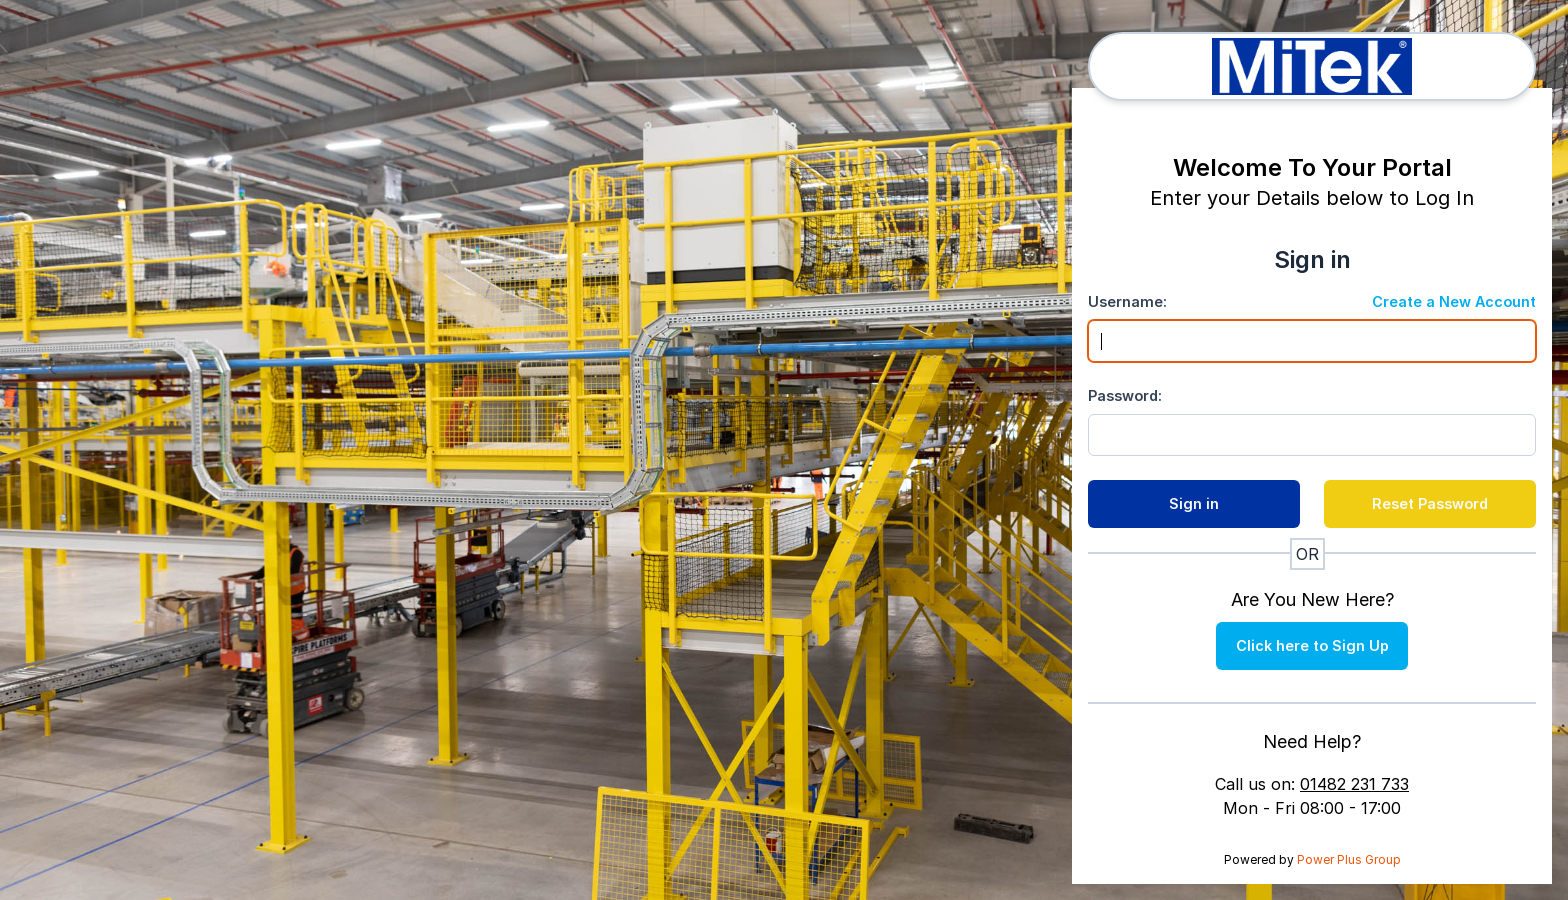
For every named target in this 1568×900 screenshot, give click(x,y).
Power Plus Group (1349, 859)
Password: (1125, 395)
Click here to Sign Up (1312, 645)
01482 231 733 (1354, 784)
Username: (1127, 301)
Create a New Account (1454, 301)
